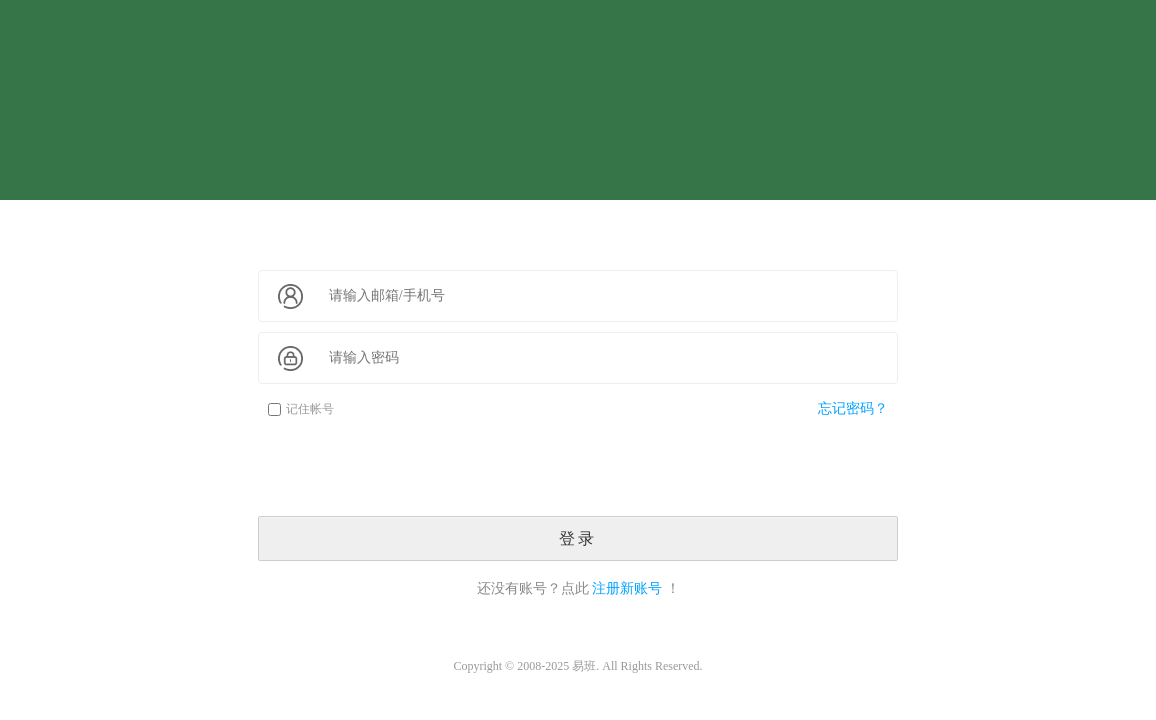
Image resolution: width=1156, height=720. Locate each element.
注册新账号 (627, 588)
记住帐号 (301, 409)
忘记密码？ (853, 408)
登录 (578, 538)
